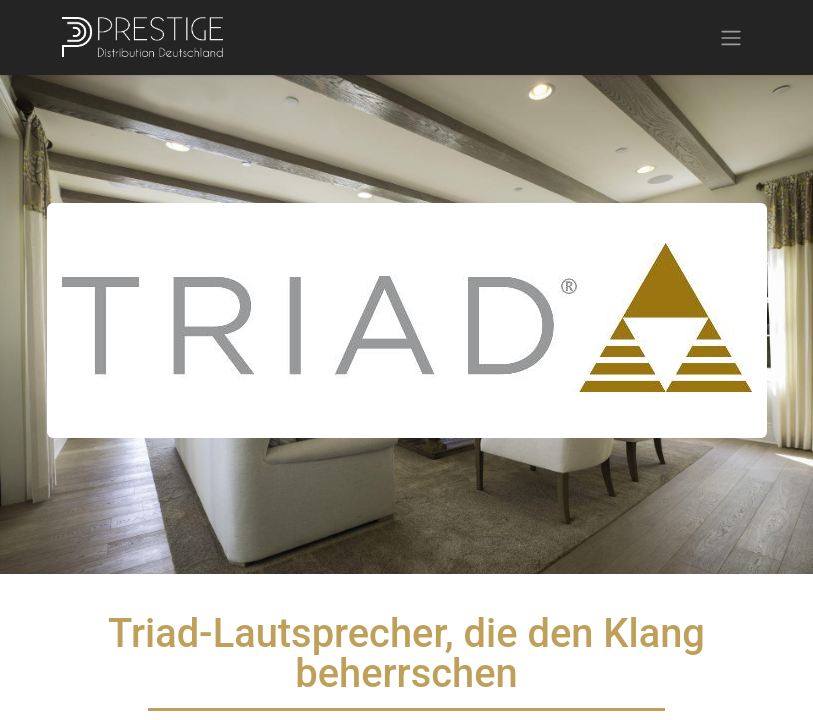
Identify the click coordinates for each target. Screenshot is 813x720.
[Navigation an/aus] (731, 37)
